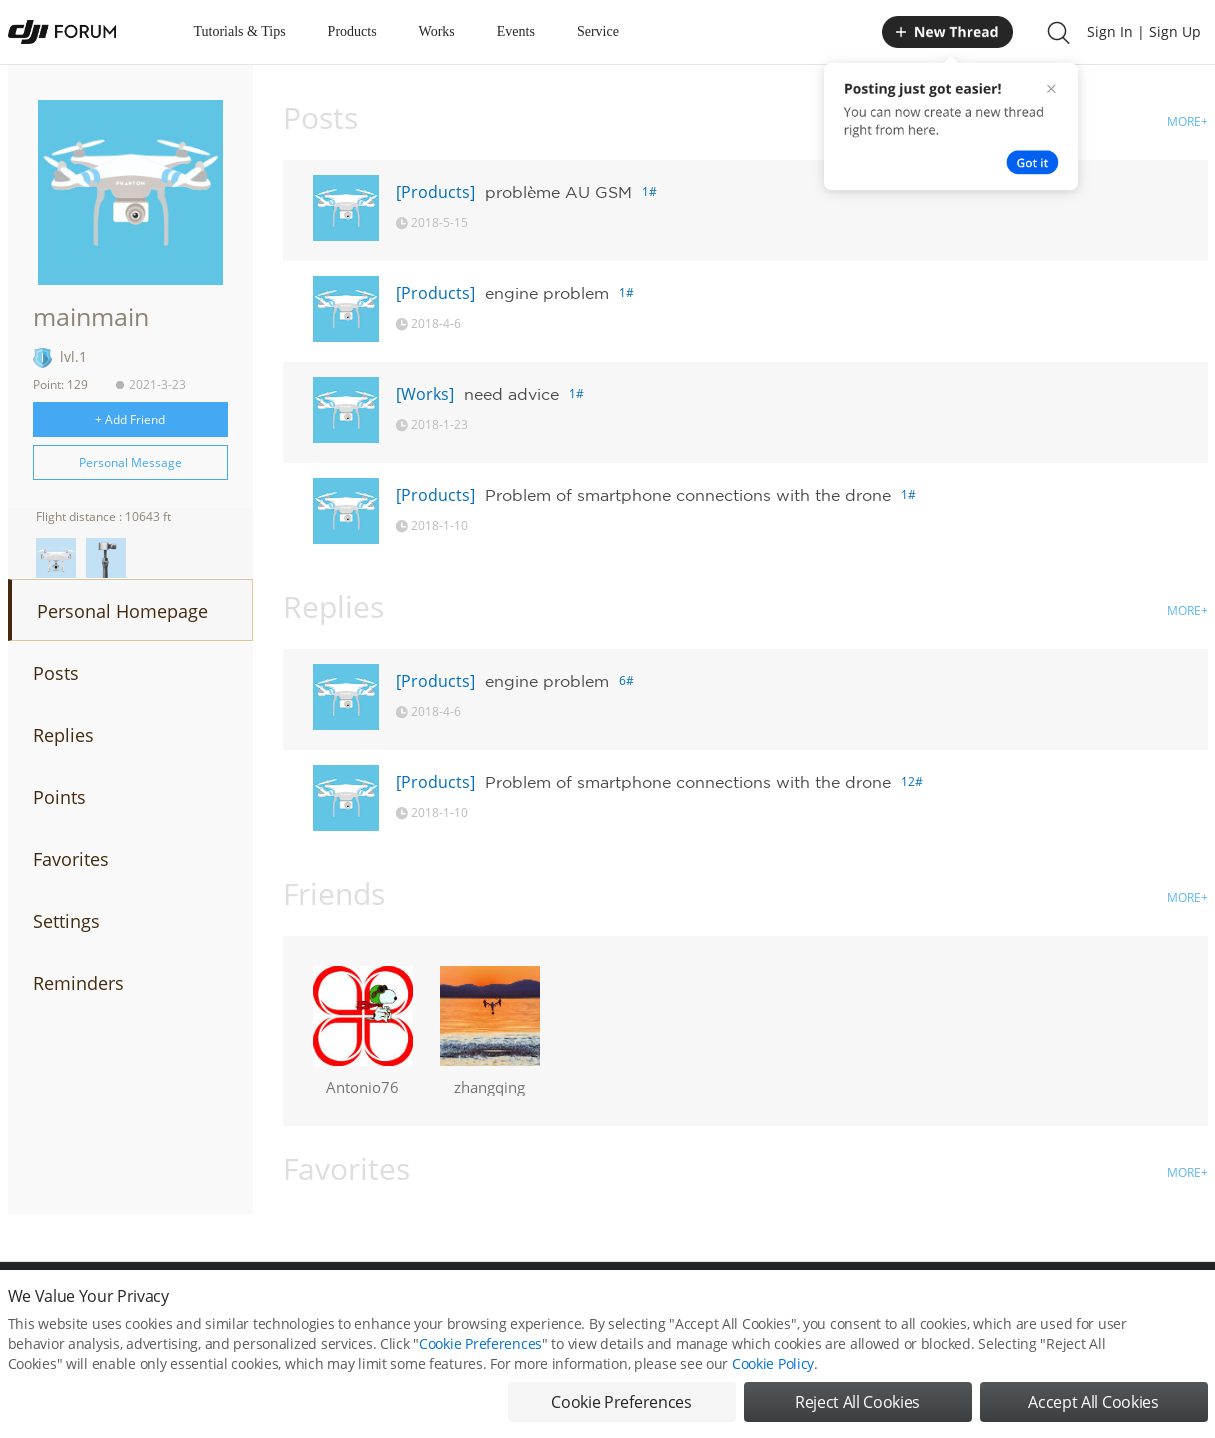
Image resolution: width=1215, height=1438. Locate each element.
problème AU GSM (558, 192)
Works (437, 31)
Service (598, 31)
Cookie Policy (773, 1369)
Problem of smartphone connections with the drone (688, 495)
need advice (511, 394)
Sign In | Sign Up (1144, 31)
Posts (56, 673)
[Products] (435, 192)
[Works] (425, 394)
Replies (63, 735)
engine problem (547, 293)
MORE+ (1187, 121)
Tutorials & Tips (240, 31)
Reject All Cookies (857, 1408)
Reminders (78, 983)
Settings (66, 921)
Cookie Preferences (480, 1349)
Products (352, 31)
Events (516, 31)
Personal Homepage (122, 611)
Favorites (71, 859)
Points (59, 797)
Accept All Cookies (1093, 1408)
